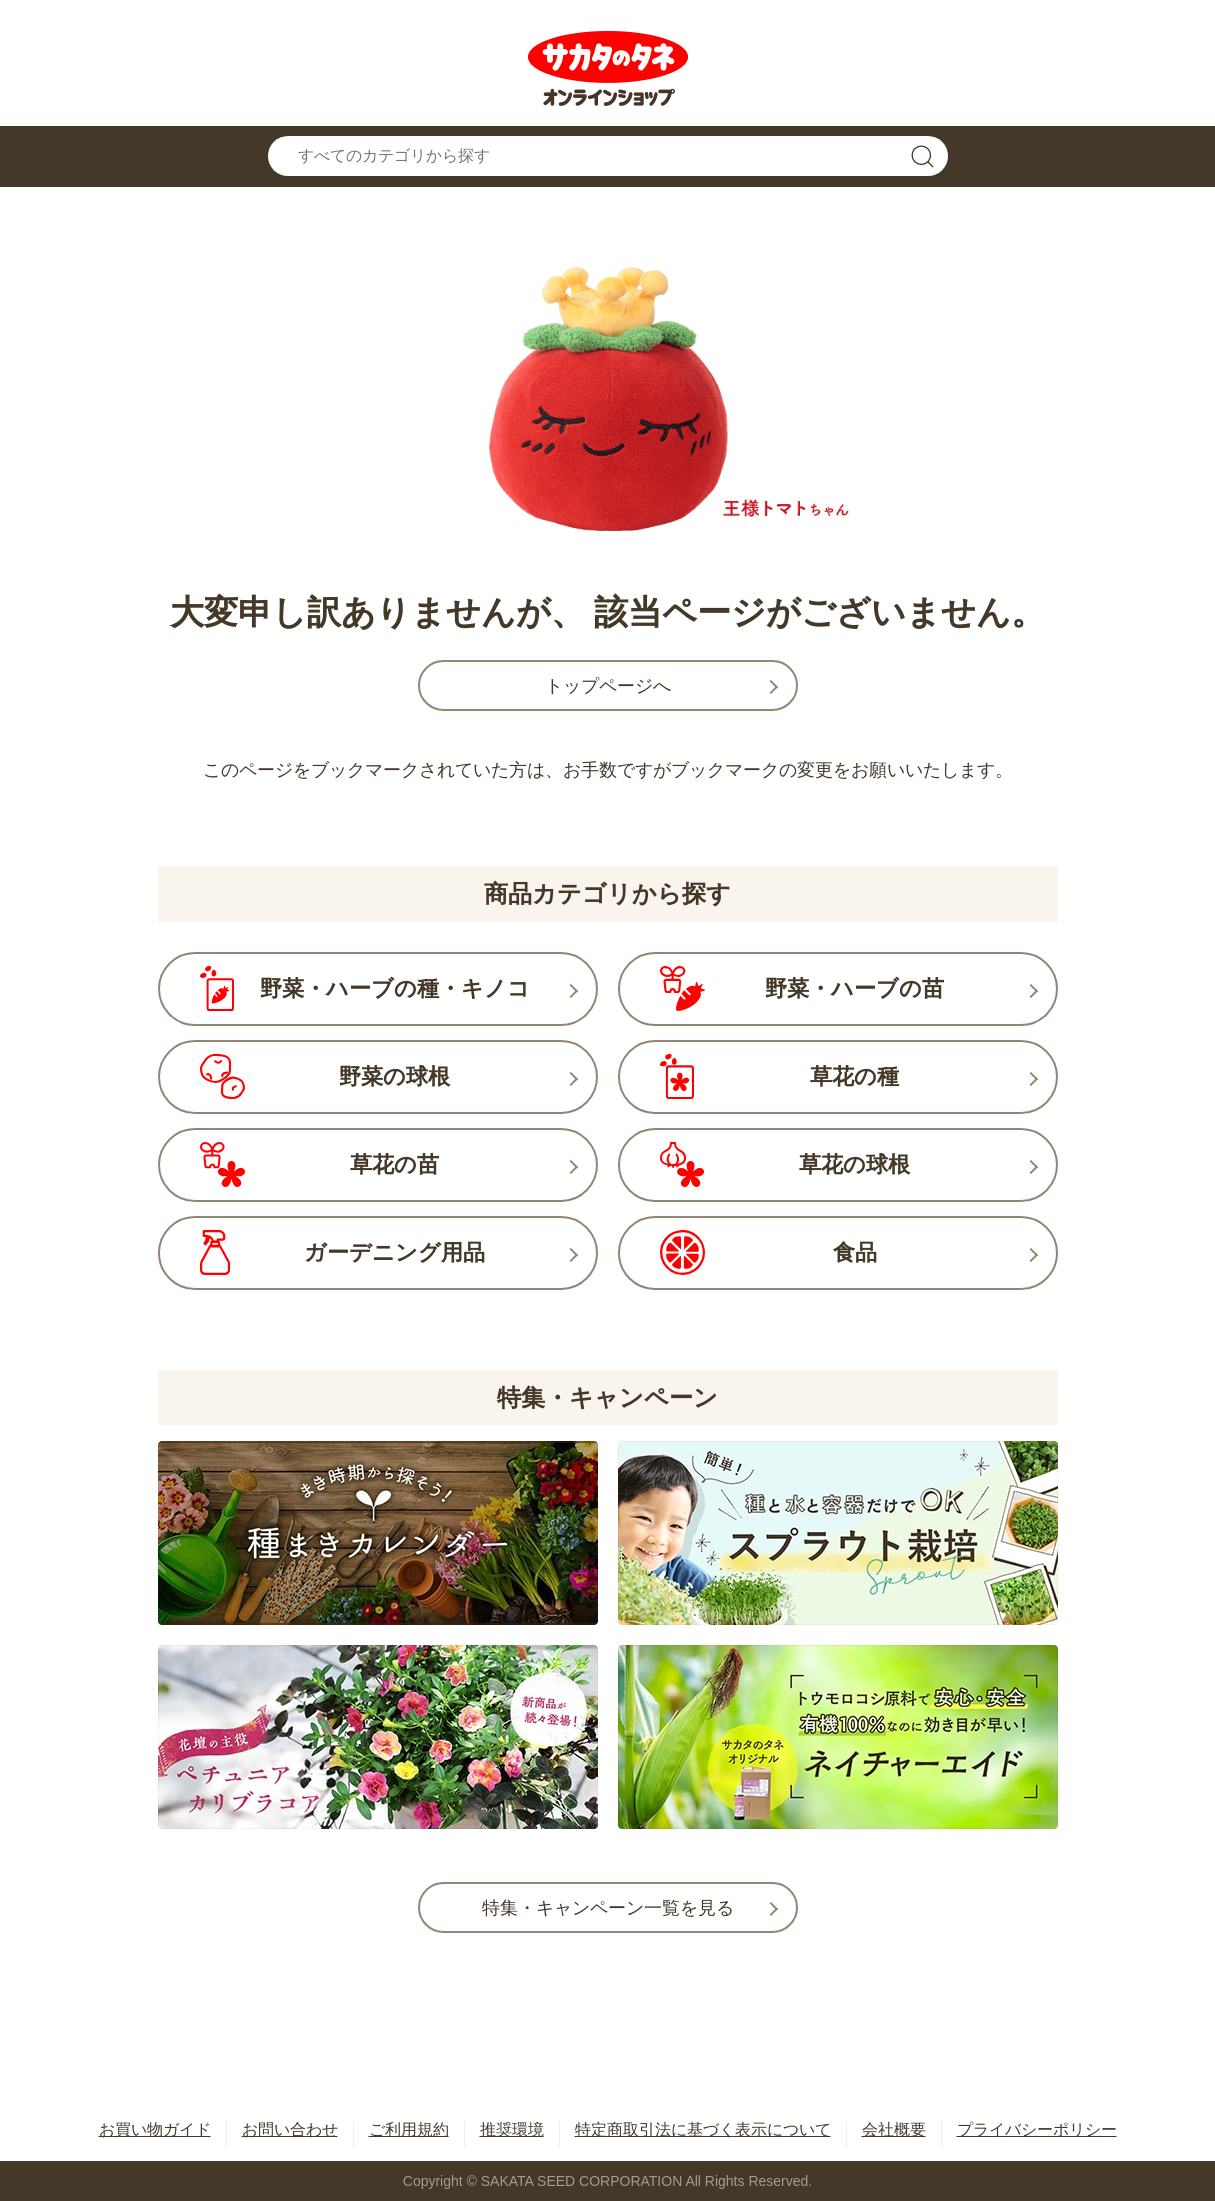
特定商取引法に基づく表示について (703, 2129)
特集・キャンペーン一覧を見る (608, 1908)
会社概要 (894, 2129)
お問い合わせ (290, 2129)
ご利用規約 (409, 2129)
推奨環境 (512, 2129)
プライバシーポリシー (1037, 2129)
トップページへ (608, 686)
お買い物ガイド (155, 2129)
